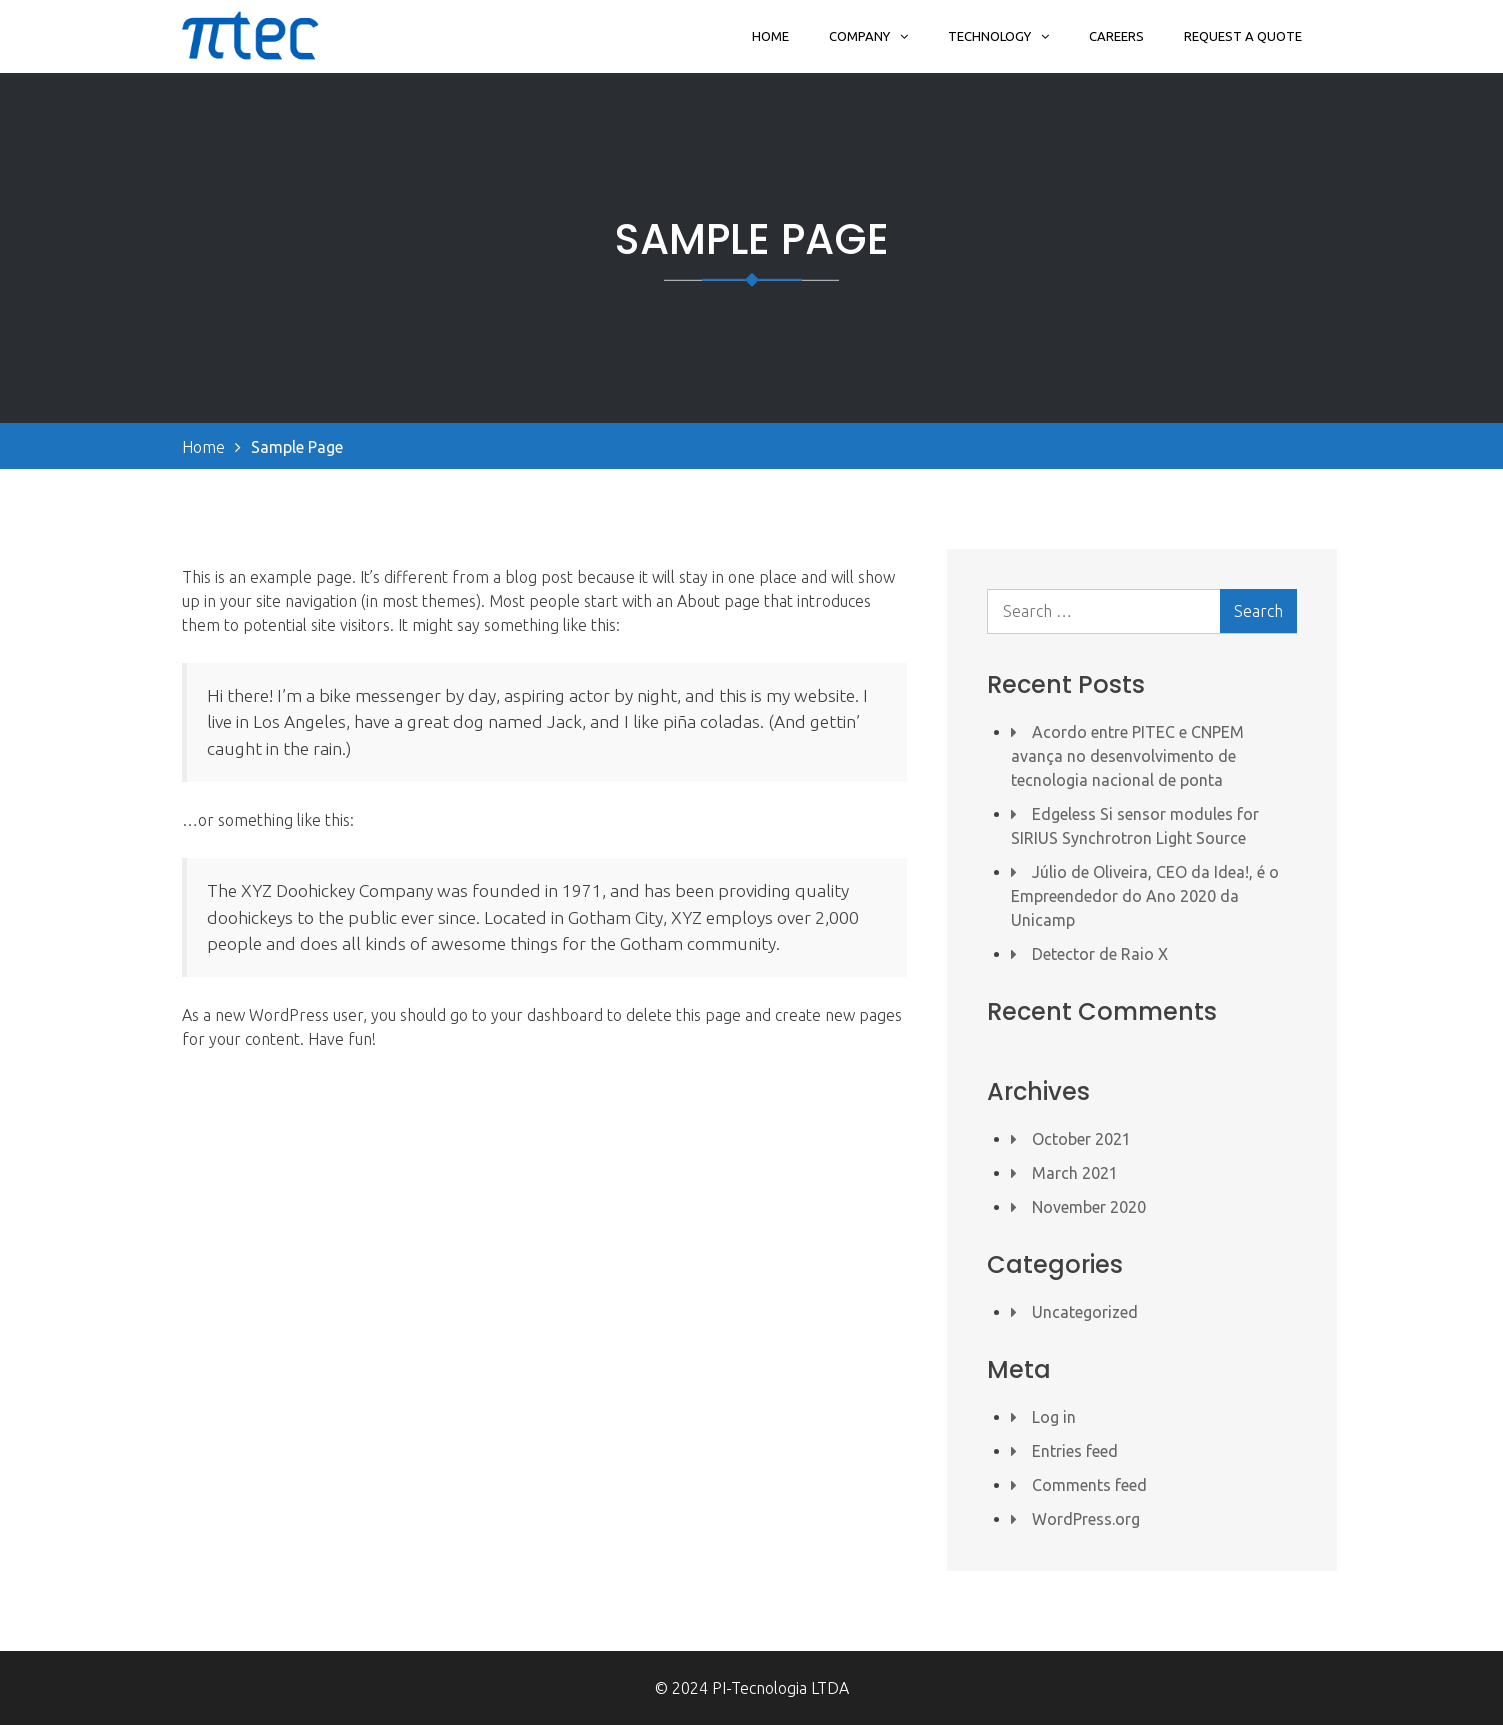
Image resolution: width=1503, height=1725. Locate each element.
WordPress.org (1086, 1519)
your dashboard (547, 1015)
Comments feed (1089, 1485)
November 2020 (1089, 1207)
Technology (989, 36)
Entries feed (1075, 1451)
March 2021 (1075, 1173)
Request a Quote (1243, 36)
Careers (1116, 36)
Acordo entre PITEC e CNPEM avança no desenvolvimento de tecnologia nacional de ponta (1127, 756)
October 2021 (1081, 1139)
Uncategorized (1085, 1312)
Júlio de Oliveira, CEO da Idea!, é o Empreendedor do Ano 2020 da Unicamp (1145, 896)
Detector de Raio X (1100, 954)
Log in (1054, 1417)
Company (859, 36)
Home (770, 36)
